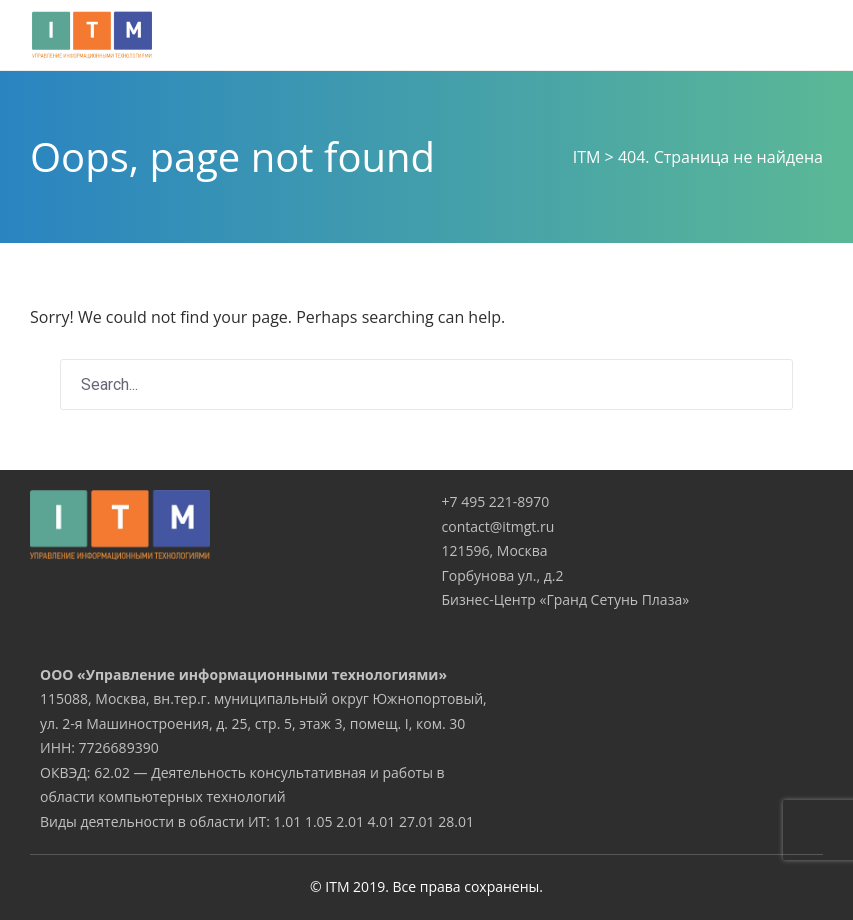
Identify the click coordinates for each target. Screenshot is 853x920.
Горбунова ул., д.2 (503, 575)
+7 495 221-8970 (496, 501)
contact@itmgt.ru (498, 526)
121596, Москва (495, 550)
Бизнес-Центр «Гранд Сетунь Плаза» (566, 599)
